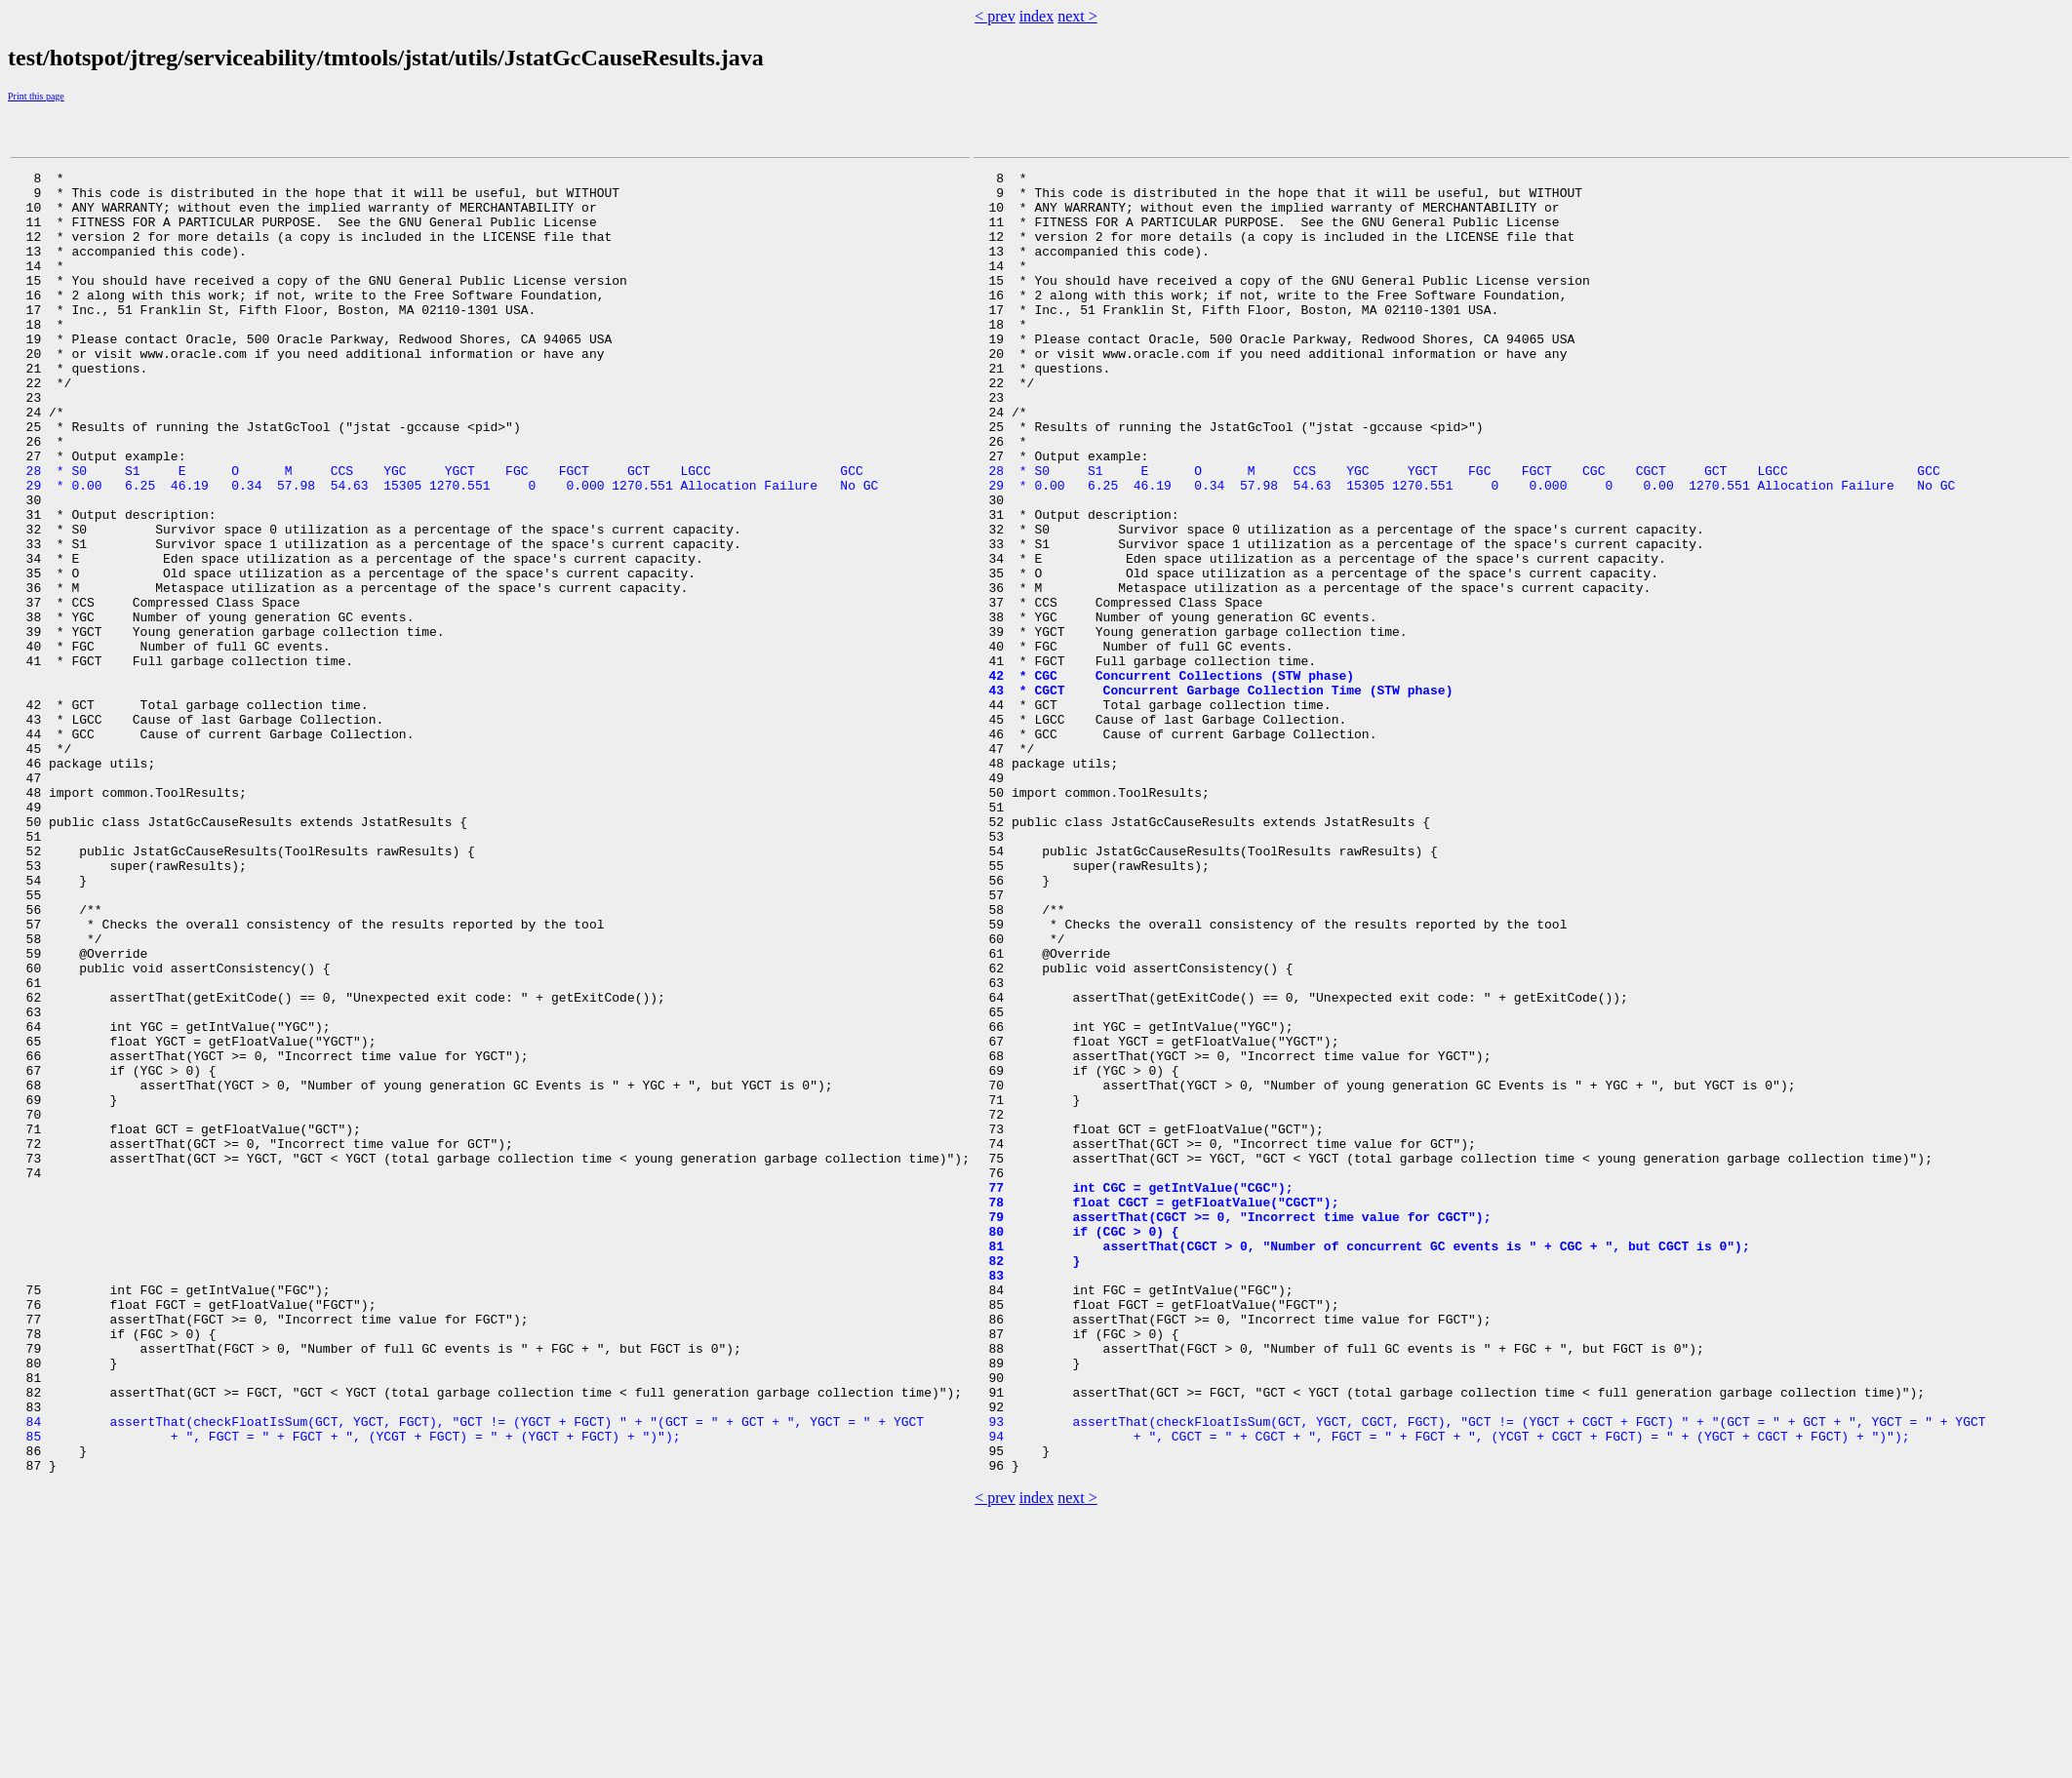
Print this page (36, 96)
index (1037, 16)
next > (1077, 16)
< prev (995, 16)
